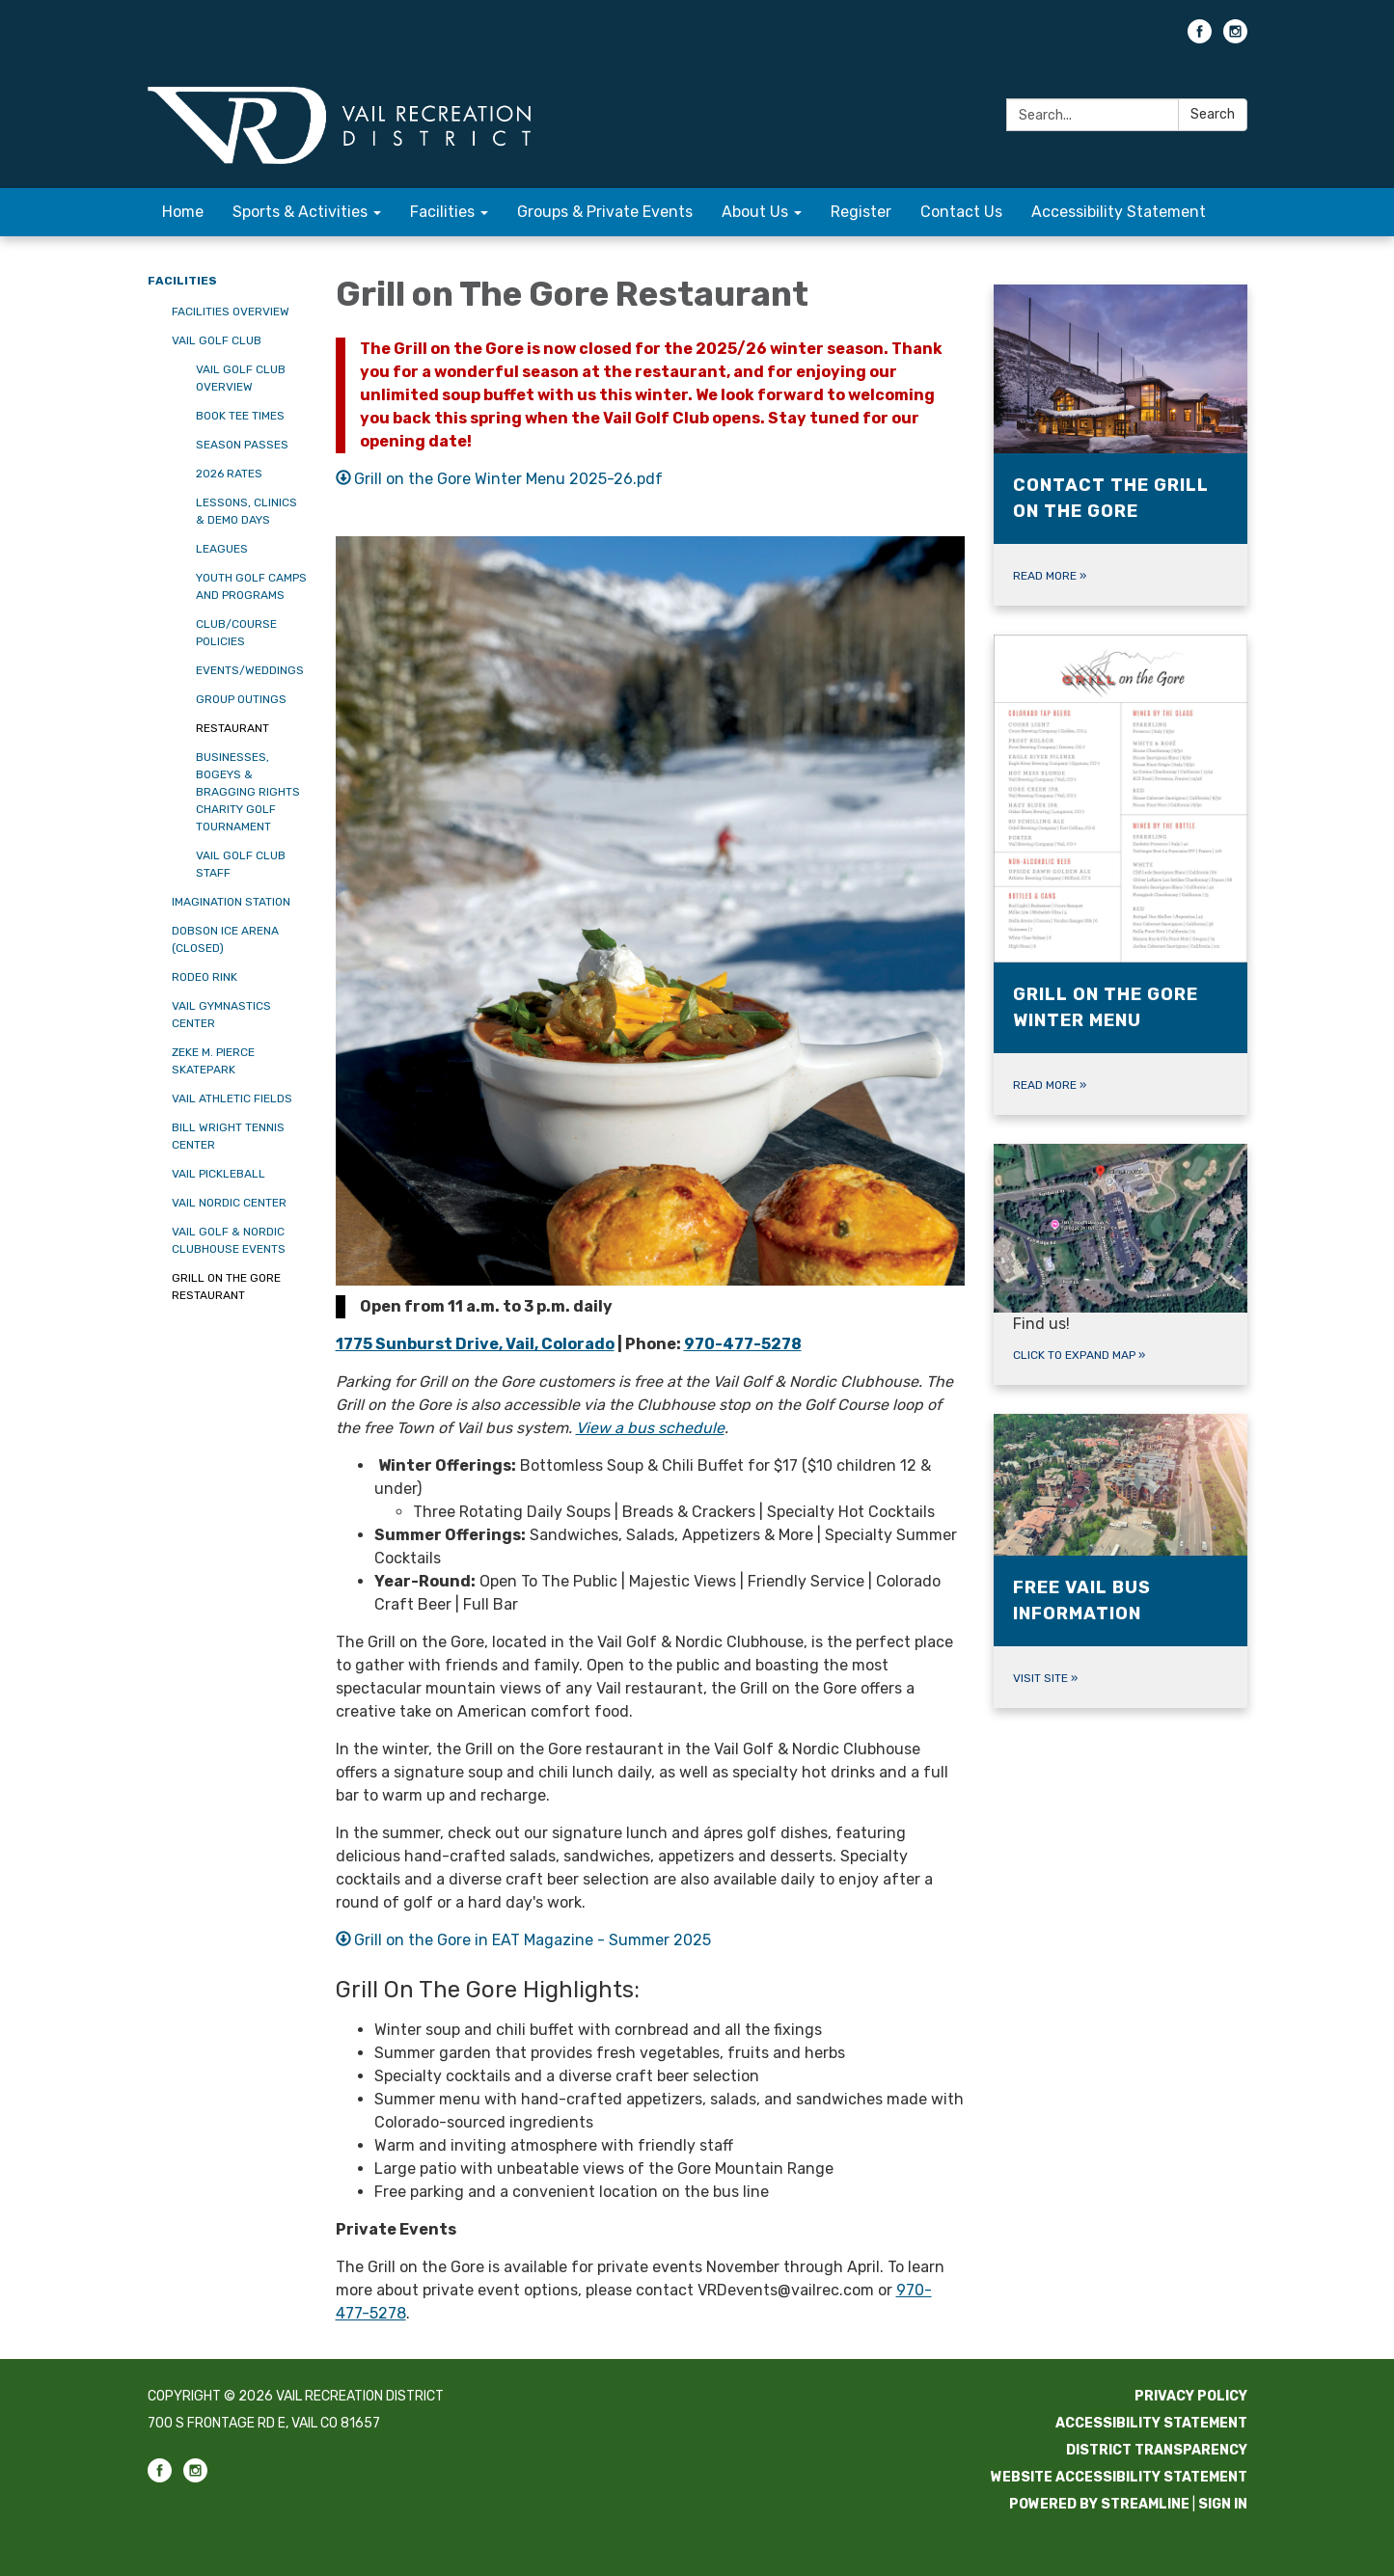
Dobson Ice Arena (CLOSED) (225, 939)
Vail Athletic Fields (232, 1098)
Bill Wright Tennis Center (228, 1136)
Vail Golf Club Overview (241, 378)
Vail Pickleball (218, 1173)
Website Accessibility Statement (1119, 2477)
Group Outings (241, 699)
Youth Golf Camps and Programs (251, 586)
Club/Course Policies (236, 632)
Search (1212, 114)
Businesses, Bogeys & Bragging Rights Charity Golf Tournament (248, 791)
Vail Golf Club (216, 340)
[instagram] (1235, 38)
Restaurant (232, 728)
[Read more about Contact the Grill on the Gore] (1120, 445)
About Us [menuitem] (755, 212)
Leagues (222, 549)
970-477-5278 (743, 1344)
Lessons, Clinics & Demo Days (246, 511)
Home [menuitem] (183, 212)
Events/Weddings (250, 670)
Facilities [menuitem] (442, 212)
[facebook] (1200, 38)
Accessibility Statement (1151, 2423)
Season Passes (242, 444)
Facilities (182, 280)
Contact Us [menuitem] (961, 212)
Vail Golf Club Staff (241, 864)
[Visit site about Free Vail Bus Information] (1120, 1561)
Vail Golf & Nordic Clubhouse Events (229, 1240)
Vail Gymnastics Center (221, 1014)
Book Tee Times (240, 415)
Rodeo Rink (204, 977)
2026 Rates (229, 473)
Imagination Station (231, 901)
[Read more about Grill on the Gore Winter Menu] (1120, 875)
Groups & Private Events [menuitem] (605, 212)
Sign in (1222, 2504)
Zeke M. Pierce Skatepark (213, 1060)
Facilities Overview (230, 311)
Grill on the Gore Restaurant (226, 1286)
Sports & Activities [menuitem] (300, 212)
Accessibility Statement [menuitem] (1118, 212)
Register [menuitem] (861, 212)
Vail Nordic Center (229, 1202)
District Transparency (1156, 2450)
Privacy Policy (1190, 2396)
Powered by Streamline (1099, 2504)
